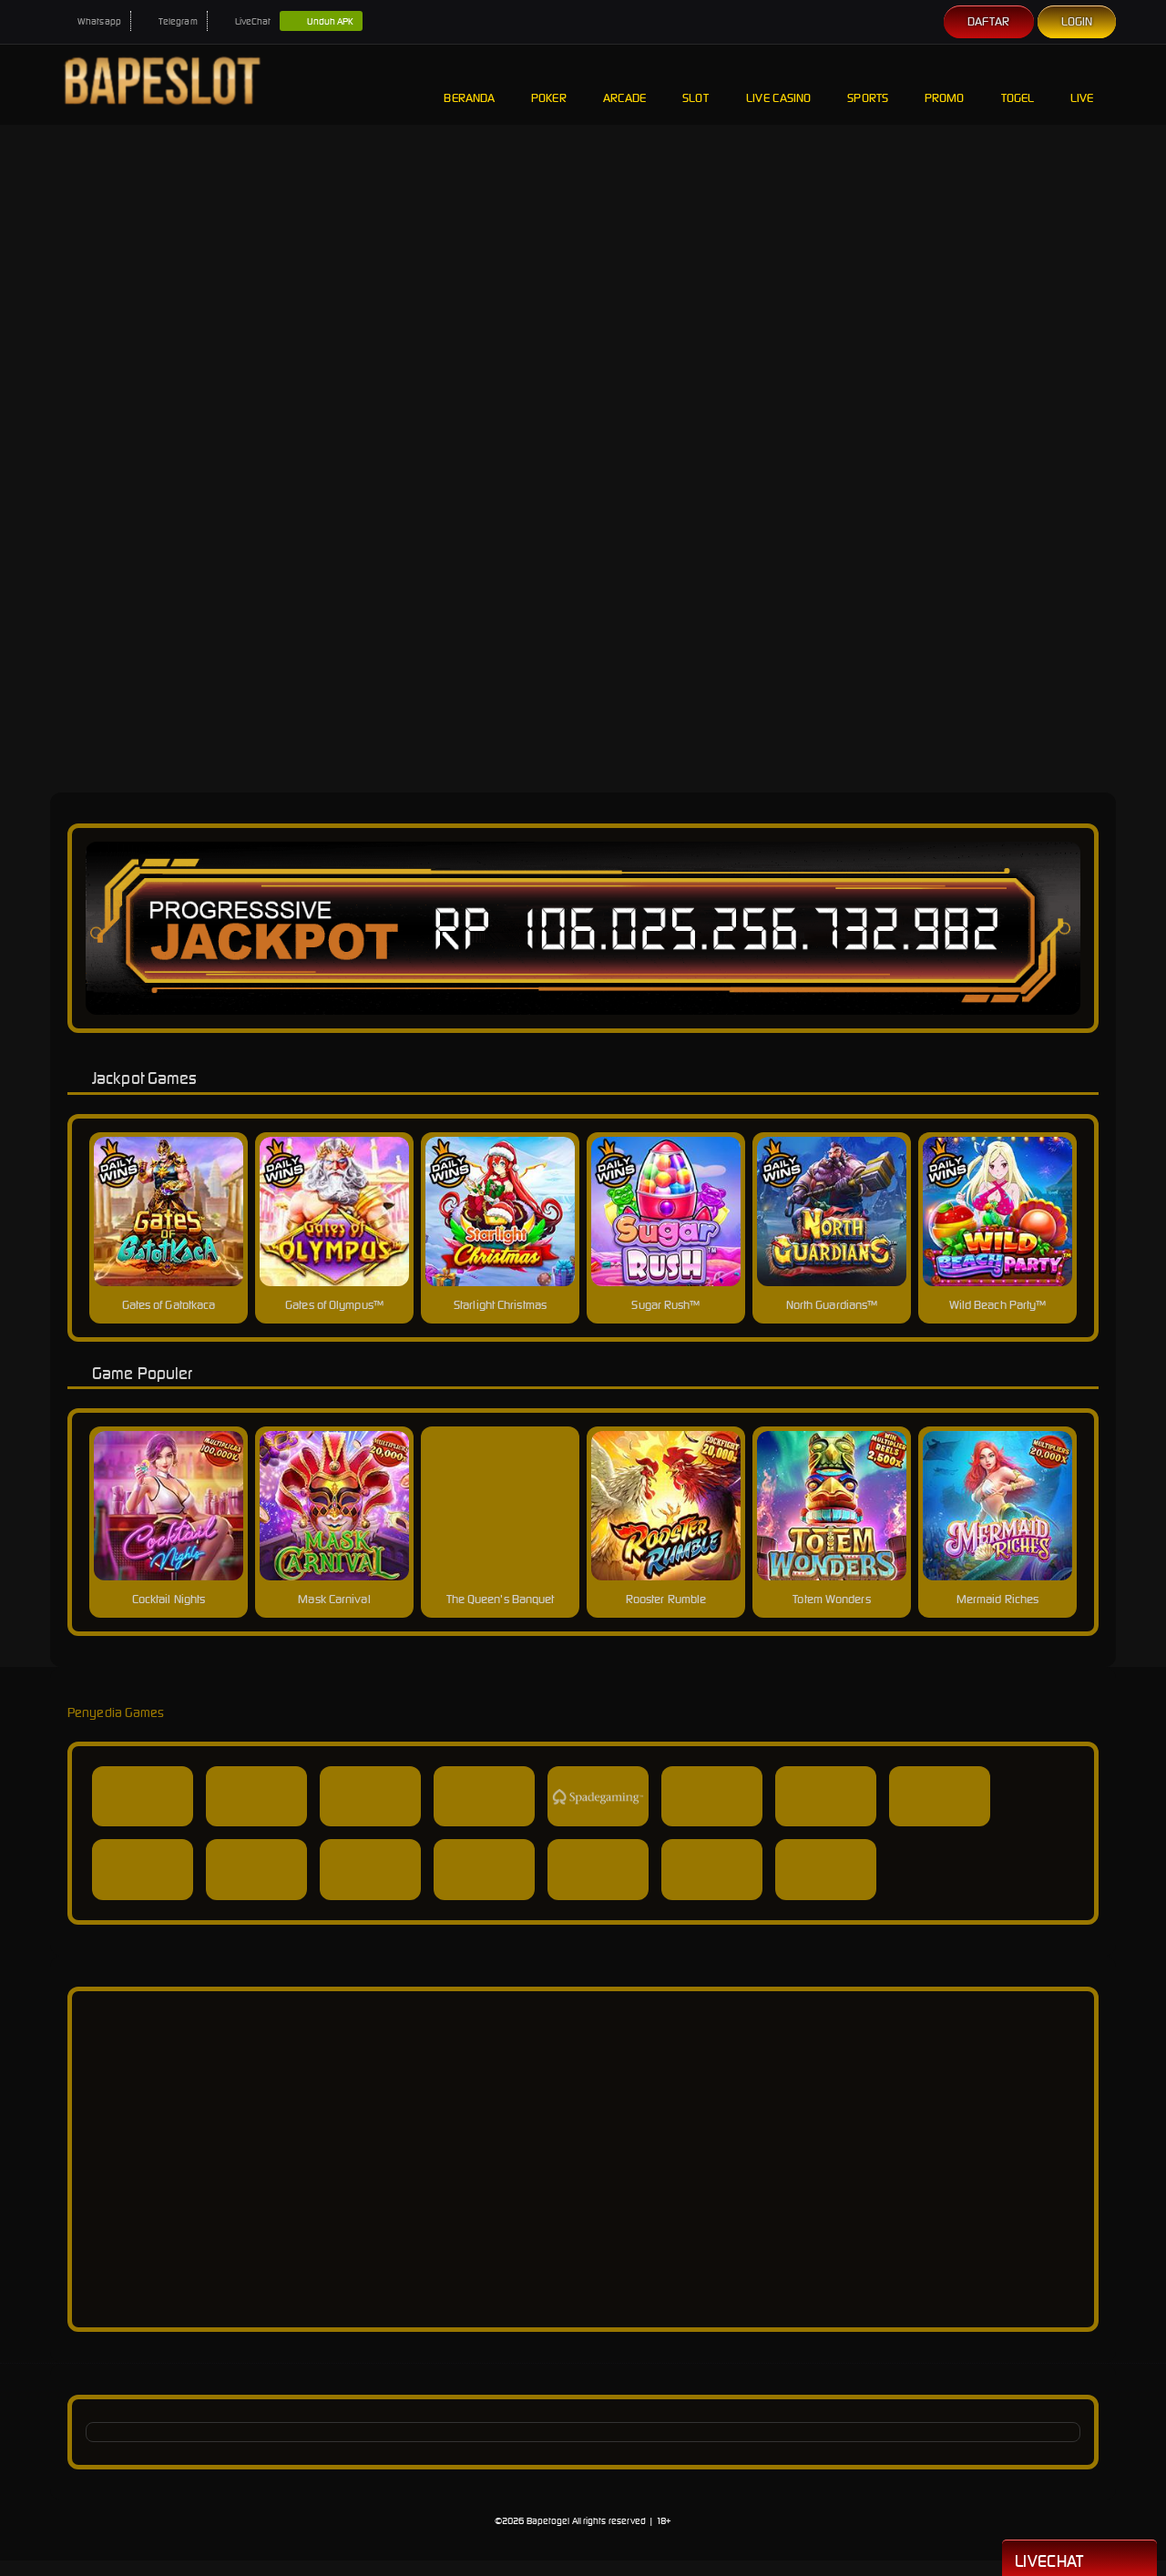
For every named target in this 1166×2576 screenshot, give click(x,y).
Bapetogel (548, 2521)
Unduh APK (321, 22)
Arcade (625, 84)
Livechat (1079, 2559)
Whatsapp (90, 21)
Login (1077, 21)
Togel (1018, 84)
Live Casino (778, 84)
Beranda (469, 84)
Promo (945, 84)
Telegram (169, 21)
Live (1084, 84)
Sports (867, 84)
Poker (549, 84)
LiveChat (244, 21)
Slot (696, 84)
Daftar (988, 21)
